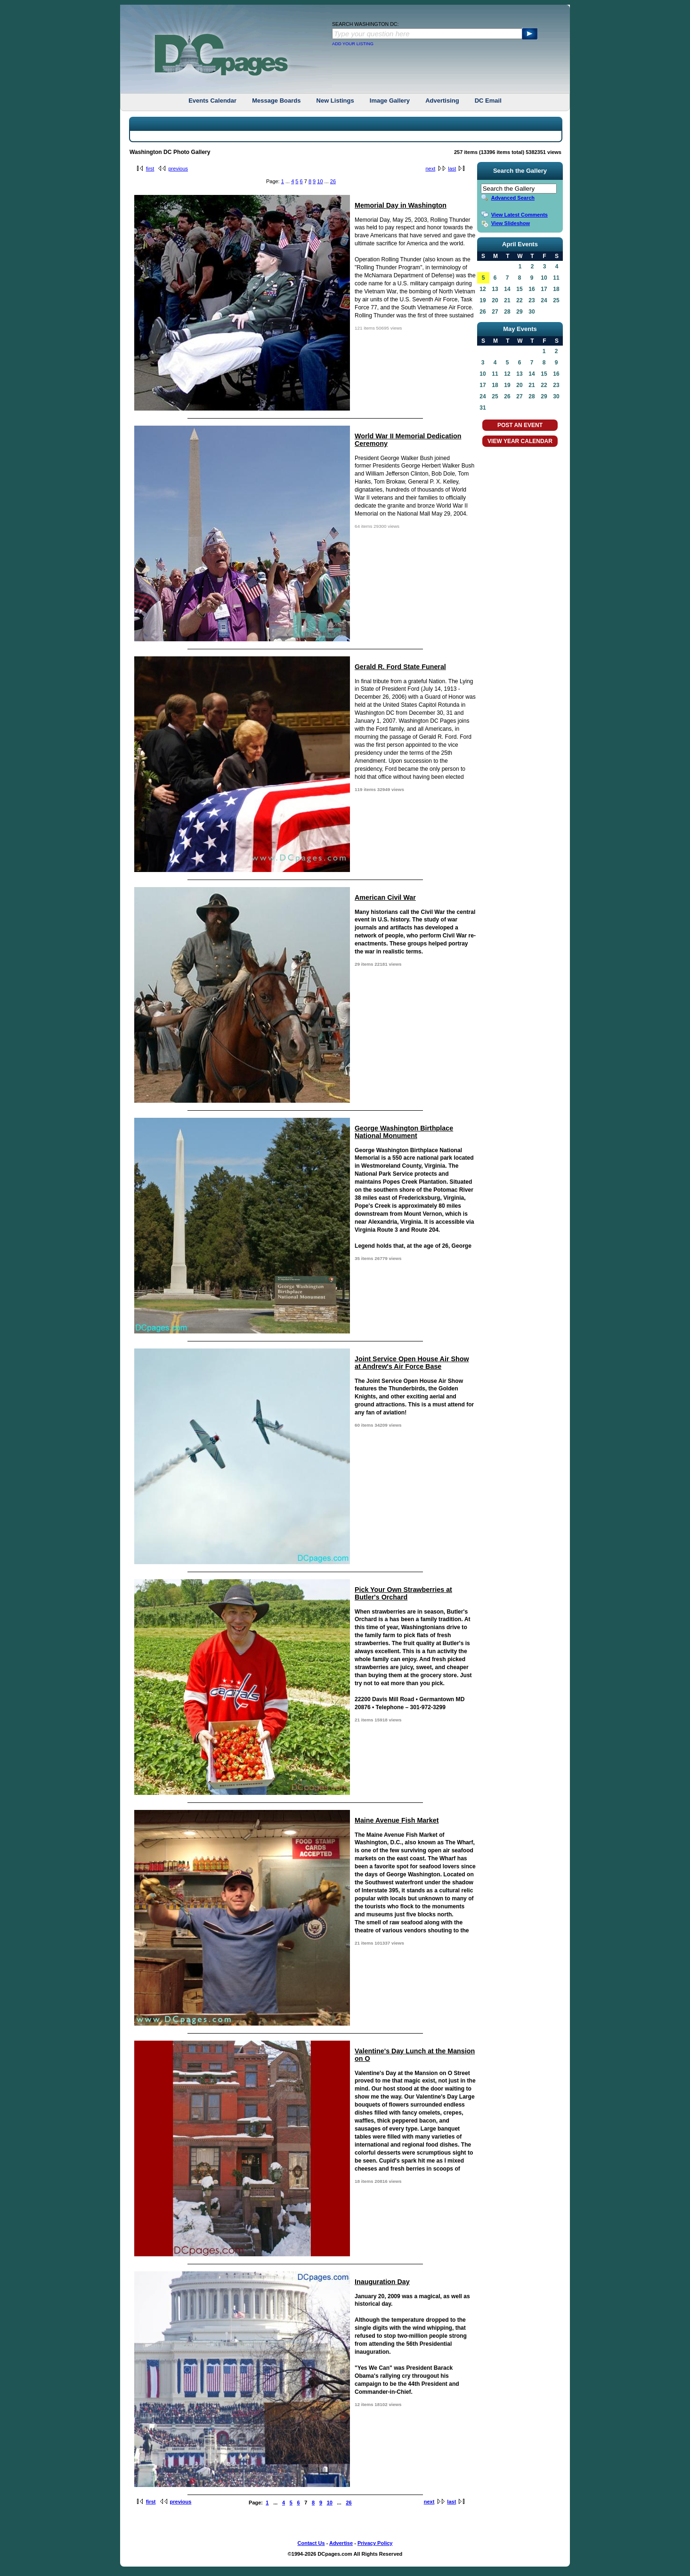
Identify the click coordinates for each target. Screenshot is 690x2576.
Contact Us (311, 2543)
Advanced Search (513, 198)
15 (519, 289)
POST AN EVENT (520, 425)
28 (507, 311)
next (430, 168)
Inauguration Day (382, 2281)
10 (320, 181)
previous (178, 168)
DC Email (488, 100)
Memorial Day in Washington (400, 205)
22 (519, 300)
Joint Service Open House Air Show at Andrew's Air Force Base (412, 1362)
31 (482, 407)
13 (495, 289)
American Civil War (385, 897)
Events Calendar (212, 100)
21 (507, 300)
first (150, 168)
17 (544, 289)
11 (556, 278)
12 (482, 289)
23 (531, 300)
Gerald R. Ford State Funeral (400, 666)
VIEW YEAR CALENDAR (519, 441)
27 (495, 311)
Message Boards (276, 100)
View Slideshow (510, 223)
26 (333, 181)
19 (482, 300)
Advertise (341, 2543)
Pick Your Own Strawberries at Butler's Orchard (403, 1593)
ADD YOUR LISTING (352, 43)
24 (544, 300)
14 (507, 289)
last (452, 168)
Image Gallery (390, 100)
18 (556, 289)
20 (495, 300)
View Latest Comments (519, 215)
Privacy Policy (375, 2543)
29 (519, 311)
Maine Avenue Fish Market (397, 1820)
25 (556, 300)
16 (531, 289)
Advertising (442, 100)
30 (531, 311)
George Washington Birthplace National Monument (404, 1131)
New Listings (335, 100)
